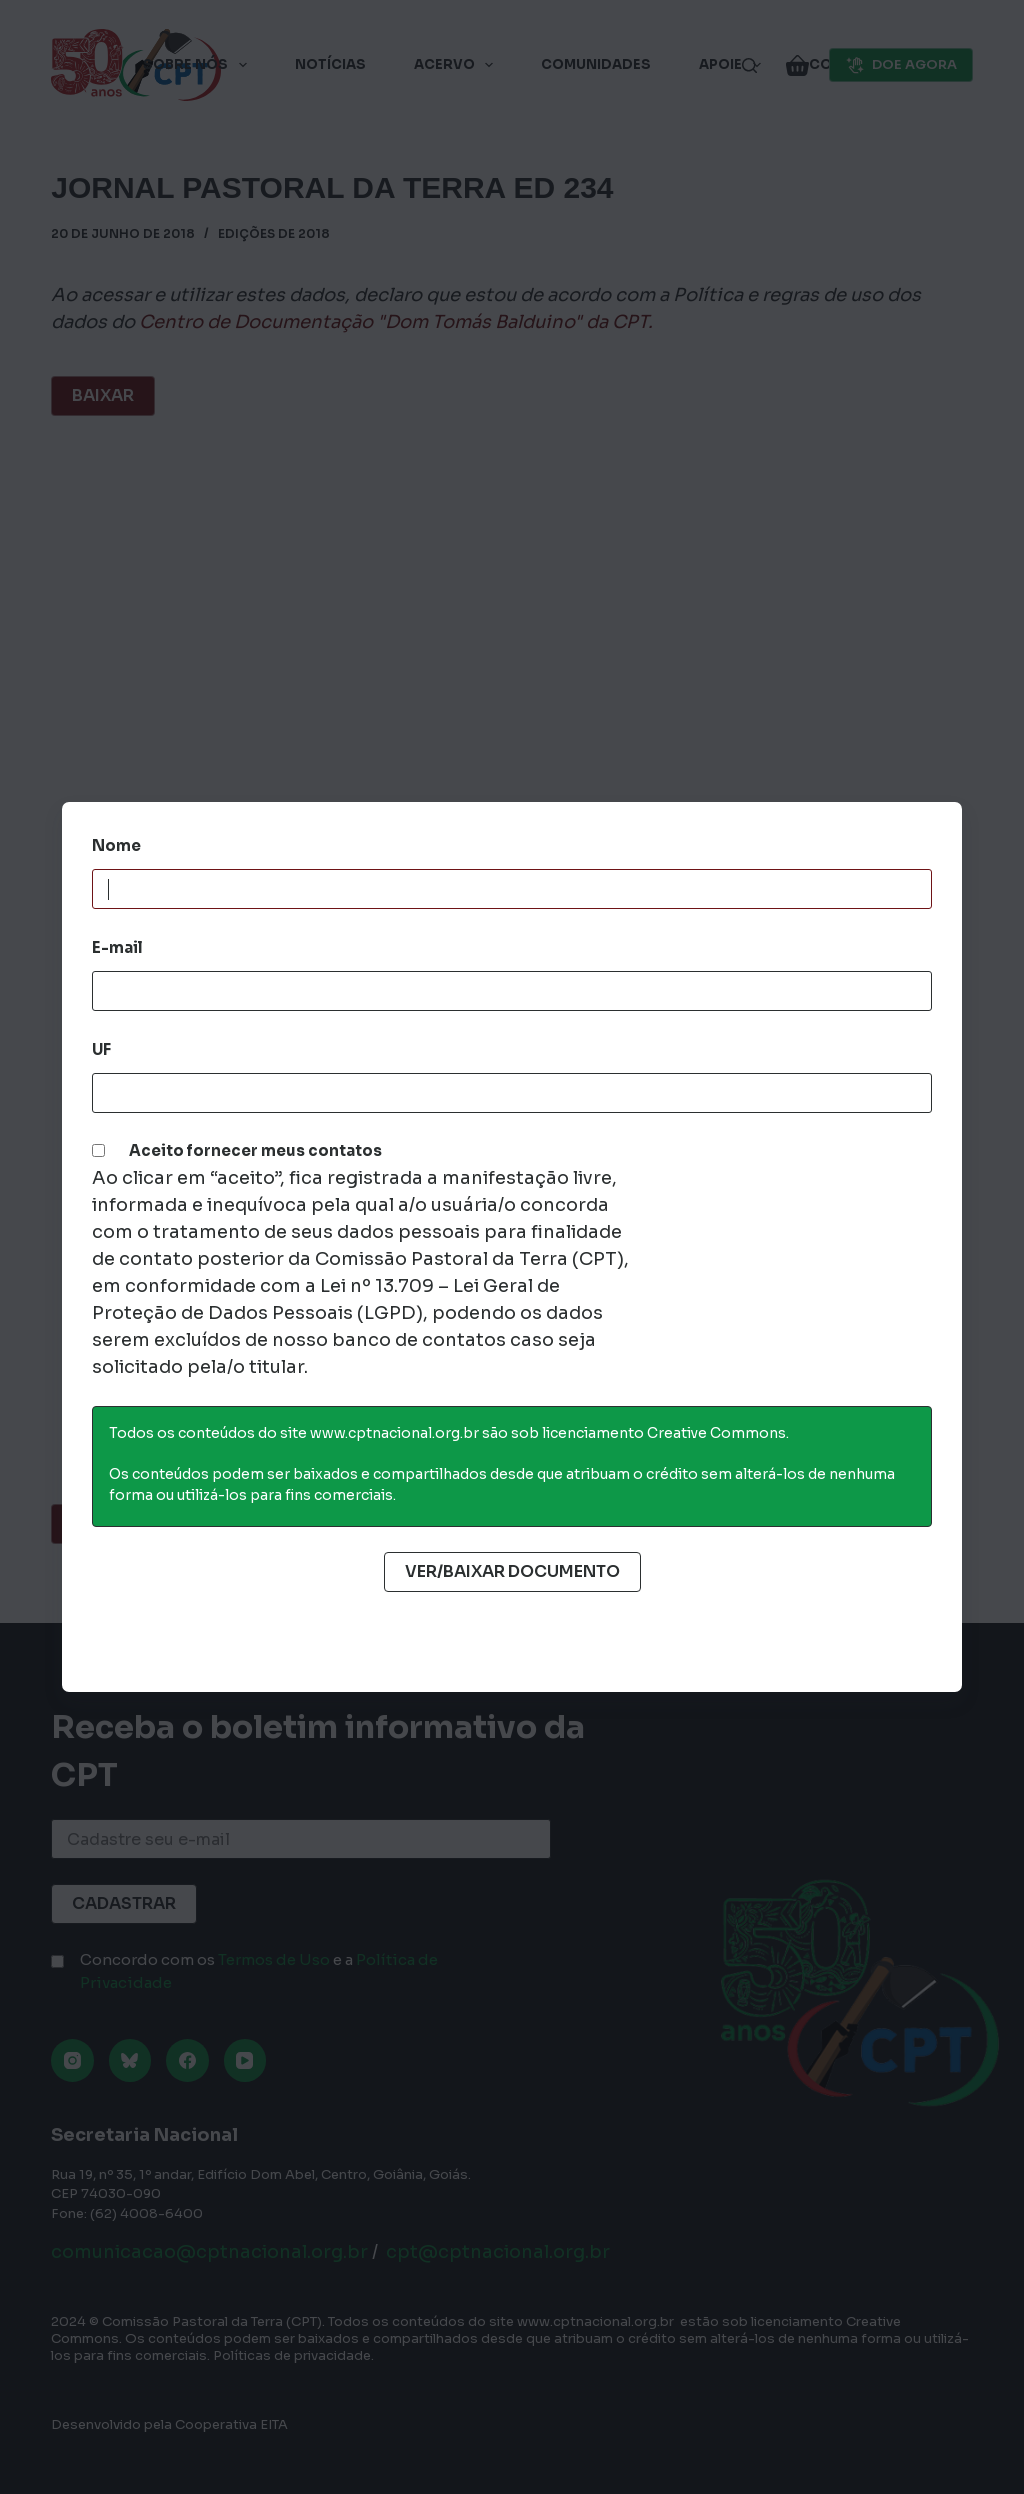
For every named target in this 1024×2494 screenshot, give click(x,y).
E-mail (117, 947)
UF (101, 1049)
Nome (116, 845)
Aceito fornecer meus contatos (255, 1150)
